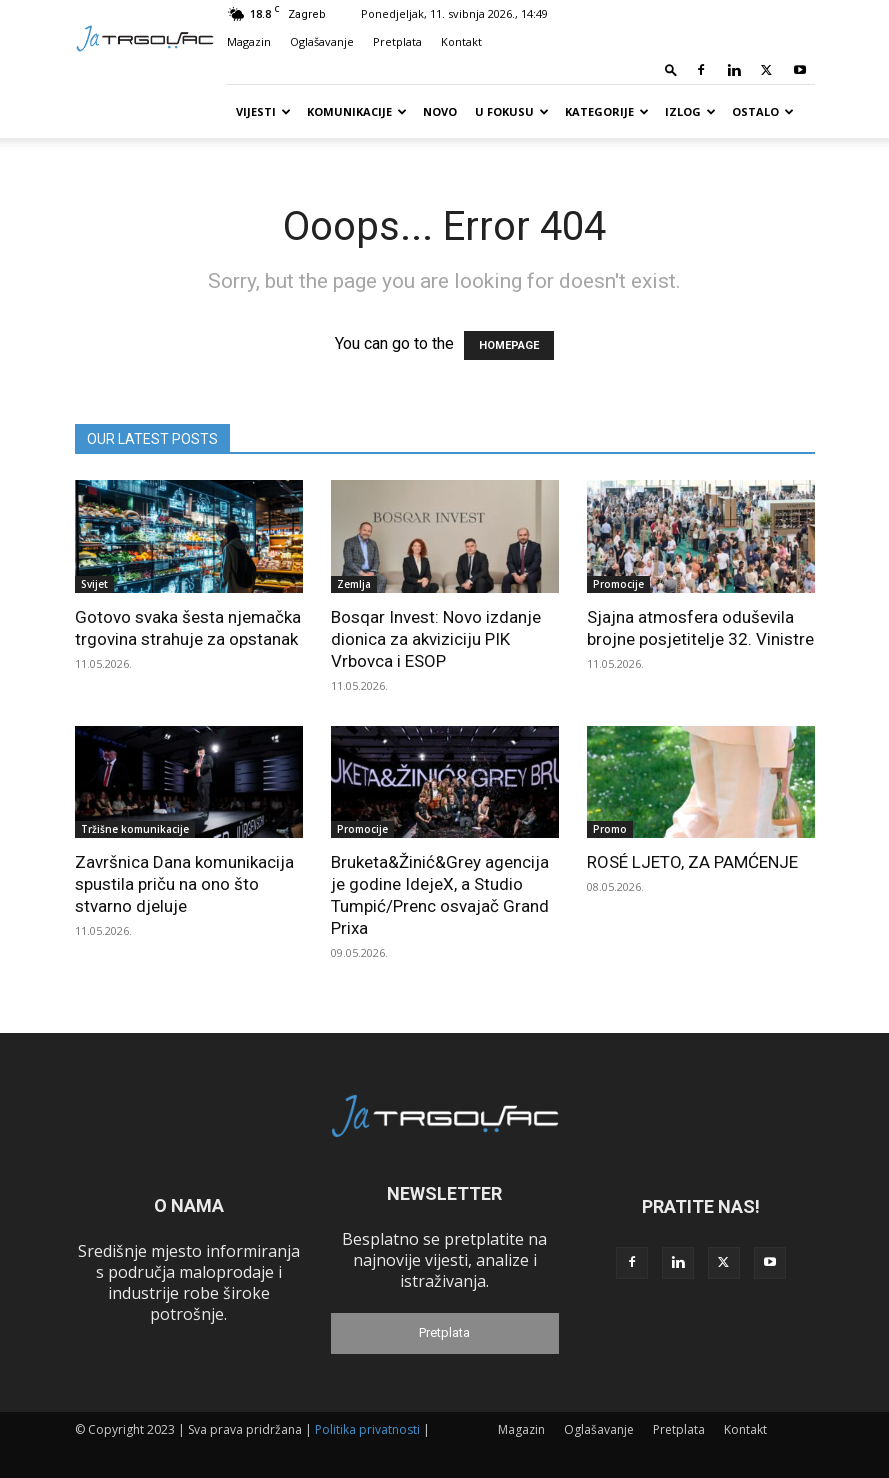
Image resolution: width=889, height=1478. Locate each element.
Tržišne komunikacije (135, 829)
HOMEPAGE (509, 345)
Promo (610, 829)
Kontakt (461, 41)
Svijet (94, 584)
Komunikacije (357, 111)
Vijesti (263, 111)
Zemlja (354, 584)
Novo (440, 111)
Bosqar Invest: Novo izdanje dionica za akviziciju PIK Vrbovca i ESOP (436, 639)
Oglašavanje (322, 41)
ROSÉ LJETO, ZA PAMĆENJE (692, 862)
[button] (671, 69)
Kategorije (607, 111)
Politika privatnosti (367, 1429)
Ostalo (763, 111)
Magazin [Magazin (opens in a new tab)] (249, 41)
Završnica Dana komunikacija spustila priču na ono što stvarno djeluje (184, 884)
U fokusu (512, 111)
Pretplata (397, 41)
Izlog (690, 111)
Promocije (618, 584)
